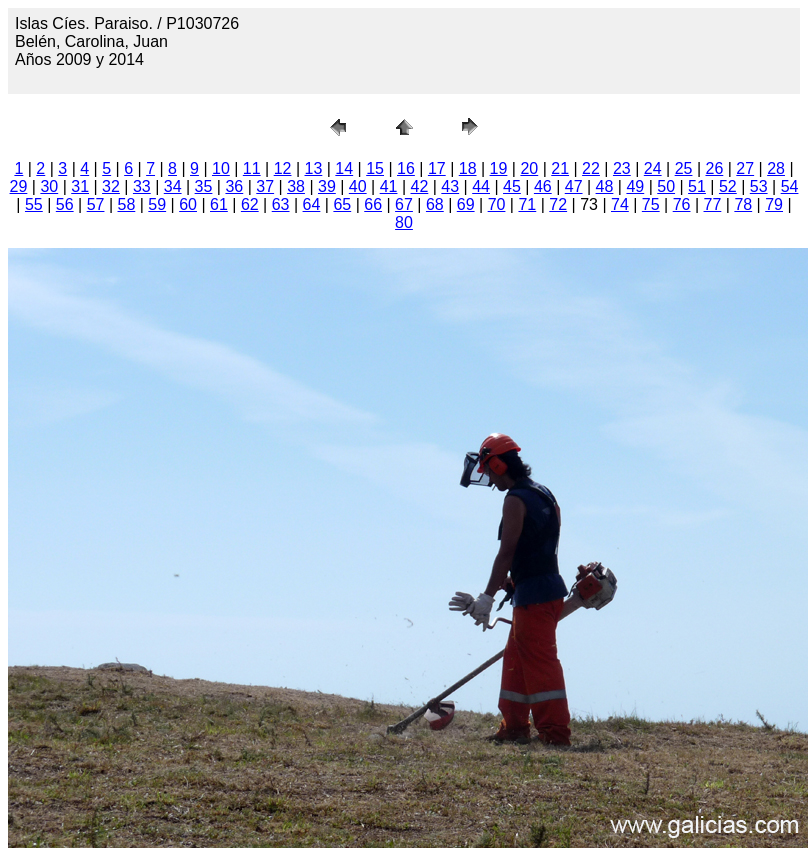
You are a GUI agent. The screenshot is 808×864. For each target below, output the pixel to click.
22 (591, 168)
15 (375, 168)
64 (312, 204)
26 (714, 168)
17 (437, 168)
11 (252, 168)
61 (219, 204)
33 (142, 186)
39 (327, 186)
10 (221, 168)
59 (157, 204)
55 (34, 204)
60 (188, 204)
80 (404, 222)
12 (283, 168)
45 (512, 186)
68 (435, 204)
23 (622, 168)
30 (49, 186)
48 (605, 186)
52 (728, 186)
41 (389, 186)
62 (250, 204)
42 (420, 186)
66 (373, 204)
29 (19, 186)
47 (574, 186)
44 (481, 186)
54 (790, 186)
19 (499, 168)
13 (314, 168)
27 (745, 168)
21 (560, 168)
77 (713, 204)
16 (406, 168)
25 (684, 168)
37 (265, 186)
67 (404, 204)
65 (342, 204)
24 (653, 168)
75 (651, 204)
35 (204, 186)
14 (344, 168)
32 (111, 186)
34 (173, 186)
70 (497, 204)
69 (466, 204)
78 (743, 204)
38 (296, 186)
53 (759, 186)
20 (529, 168)
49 (635, 186)
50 (666, 186)
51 (697, 186)
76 (682, 204)
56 (65, 204)
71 (527, 204)
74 (620, 204)
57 (96, 204)
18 (468, 168)
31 (80, 186)
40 (358, 186)
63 (281, 204)
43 (450, 186)
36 (234, 186)
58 (127, 204)
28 (776, 168)
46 (543, 186)
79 (774, 204)
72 (558, 204)
